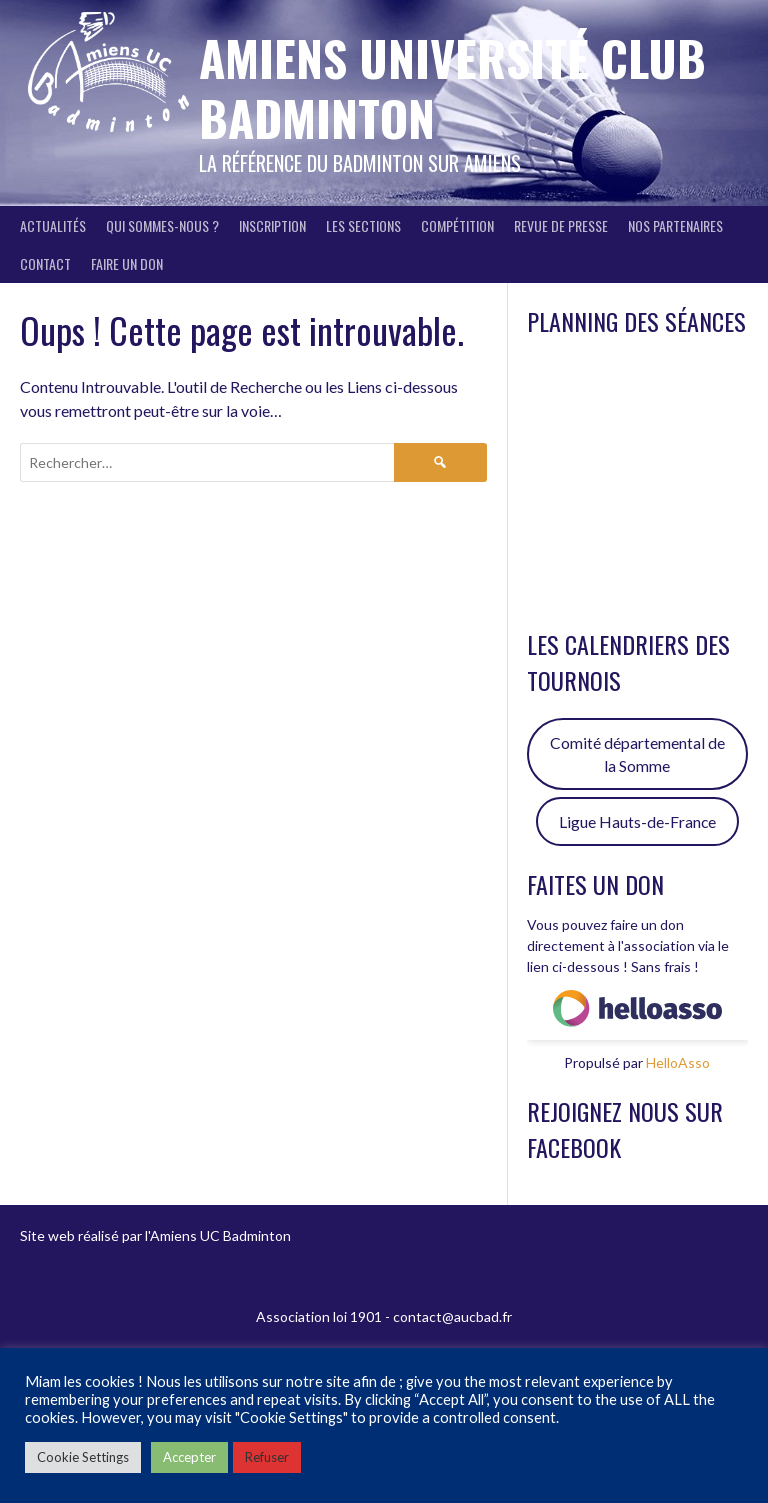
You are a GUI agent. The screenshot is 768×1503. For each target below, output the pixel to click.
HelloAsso (678, 1062)
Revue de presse (561, 225)
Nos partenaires (675, 225)
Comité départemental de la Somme (637, 754)
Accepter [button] (189, 1457)
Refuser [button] (267, 1457)
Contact (45, 263)
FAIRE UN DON (127, 263)
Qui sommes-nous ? (162, 225)
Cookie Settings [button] (83, 1457)
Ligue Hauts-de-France (637, 821)
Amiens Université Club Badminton (452, 87)
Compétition (457, 225)
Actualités (53, 225)
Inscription (272, 225)
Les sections (363, 225)
